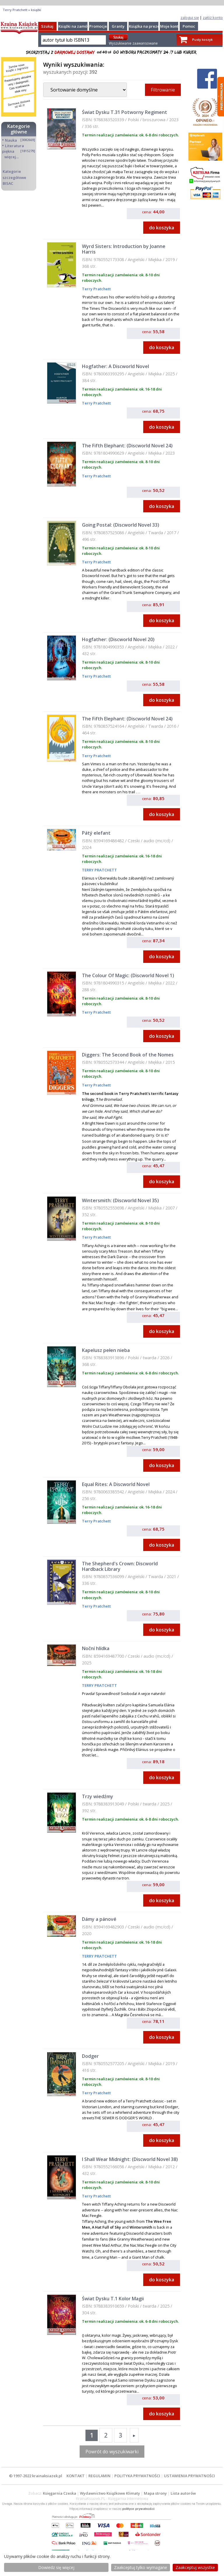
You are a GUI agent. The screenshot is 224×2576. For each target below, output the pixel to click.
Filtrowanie (163, 90)
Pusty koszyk (202, 39)
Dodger (90, 2056)
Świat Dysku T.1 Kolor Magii (113, 2298)
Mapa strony (155, 2493)
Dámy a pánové (99, 1919)
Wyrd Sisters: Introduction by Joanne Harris (123, 249)
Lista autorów (183, 2493)
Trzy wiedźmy (97, 1796)
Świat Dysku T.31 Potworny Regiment (124, 112)
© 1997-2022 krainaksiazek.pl (35, 2475)
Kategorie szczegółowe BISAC (14, 177)
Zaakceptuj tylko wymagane (140, 2567)
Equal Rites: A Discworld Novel (116, 1484)
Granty (118, 26)
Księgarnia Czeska (59, 2493)
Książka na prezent (146, 26)
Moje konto (170, 26)
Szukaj (47, 26)
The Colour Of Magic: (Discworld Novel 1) (128, 975)
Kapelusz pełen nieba (106, 1350)
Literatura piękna (13, 148)
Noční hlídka (95, 1648)
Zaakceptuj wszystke (195, 2567)
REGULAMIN (99, 2475)
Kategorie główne (18, 129)
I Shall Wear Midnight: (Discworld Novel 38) (130, 2159)
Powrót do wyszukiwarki (112, 2451)
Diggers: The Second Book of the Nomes (128, 1054)
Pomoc (189, 26)
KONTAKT (75, 2475)
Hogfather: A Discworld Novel (115, 366)
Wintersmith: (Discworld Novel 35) (120, 1200)
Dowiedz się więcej (56, 2567)
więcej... (11, 156)
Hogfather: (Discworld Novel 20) (118, 639)
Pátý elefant (96, 833)
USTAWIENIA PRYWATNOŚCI (189, 2475)
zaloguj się (190, 17)
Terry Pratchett (96, 288)
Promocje (98, 26)
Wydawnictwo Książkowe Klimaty (110, 2493)
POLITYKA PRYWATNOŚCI (137, 2475)
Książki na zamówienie (78, 26)
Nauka (11, 140)
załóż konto (213, 17)
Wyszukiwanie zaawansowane (133, 43)
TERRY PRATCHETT (99, 870)
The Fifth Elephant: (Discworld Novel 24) (127, 445)
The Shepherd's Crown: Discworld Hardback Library (120, 1566)
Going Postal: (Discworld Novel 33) (120, 525)
